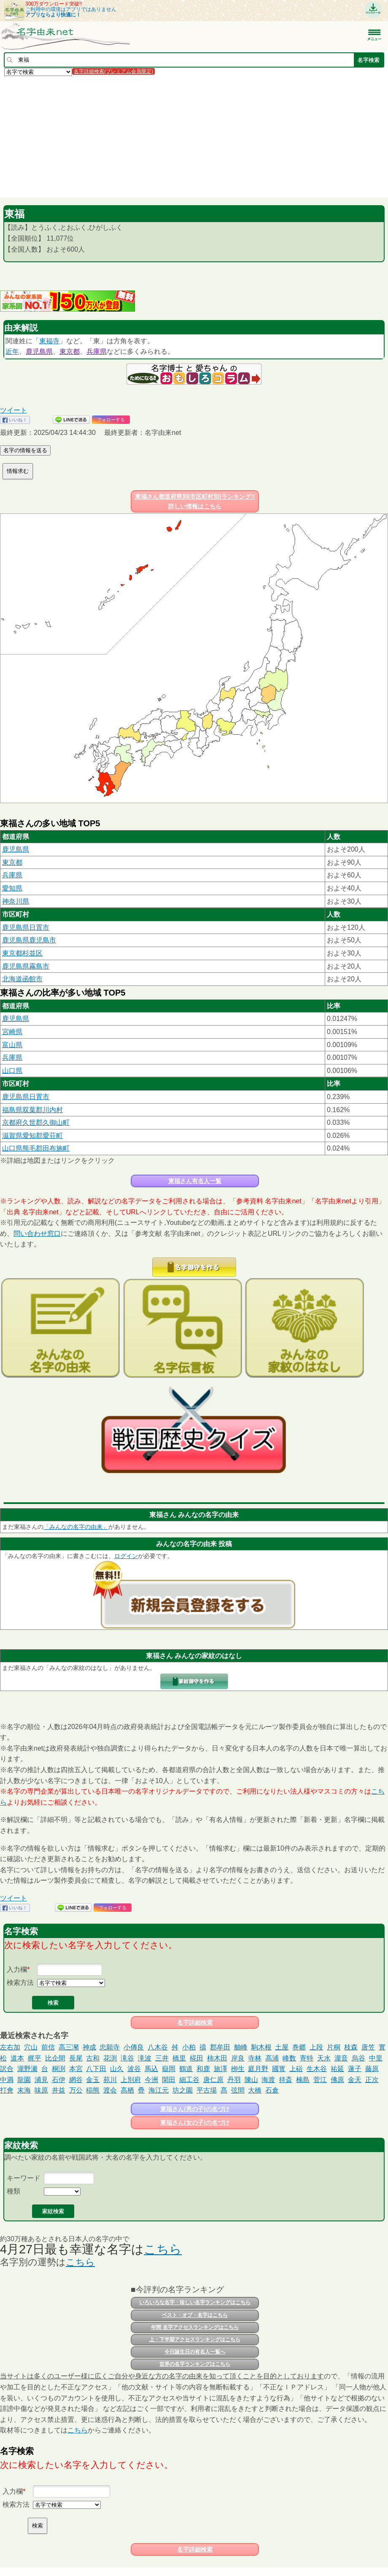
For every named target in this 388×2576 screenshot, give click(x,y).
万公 (76, 2090)
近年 (12, 351)
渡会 (110, 2090)
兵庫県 (96, 351)
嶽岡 (168, 2068)
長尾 (76, 2058)
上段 (316, 2047)
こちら (163, 2249)
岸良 (238, 2058)
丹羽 (234, 2079)
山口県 (12, 1070)
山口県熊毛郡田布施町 (36, 1148)
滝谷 (127, 2058)
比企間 (55, 2058)
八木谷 (158, 2047)
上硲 (296, 2068)
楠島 (303, 2079)
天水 (324, 2058)
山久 (117, 2068)
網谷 (76, 2079)
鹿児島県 (39, 351)
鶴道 (186, 2068)
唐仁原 (213, 2079)
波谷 (134, 2068)
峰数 (289, 2058)
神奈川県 (15, 901)
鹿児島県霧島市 (25, 966)
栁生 (238, 2068)
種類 (13, 2191)
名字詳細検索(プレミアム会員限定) (113, 71)
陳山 (251, 2079)
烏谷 (358, 2058)
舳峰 (241, 2047)
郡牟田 (220, 2047)
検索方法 (20, 1982)
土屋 (281, 2047)
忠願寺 (110, 2047)
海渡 (268, 2079)
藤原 (372, 2068)
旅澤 (220, 2068)
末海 (24, 2090)
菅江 (320, 2079)
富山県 (12, 1044)
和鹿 (203, 2068)
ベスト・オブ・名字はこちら (195, 2315)
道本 (17, 2058)
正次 (372, 2079)
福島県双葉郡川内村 (32, 1109)
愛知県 (12, 888)
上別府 (131, 2079)
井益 (58, 2090)
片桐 (333, 2047)
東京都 (69, 351)
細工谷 (189, 2079)
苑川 (110, 2079)
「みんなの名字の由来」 (75, 1526)
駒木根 (261, 2047)
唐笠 (368, 2047)
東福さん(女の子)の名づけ (194, 2122)
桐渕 (58, 2068)
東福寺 (49, 341)
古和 (93, 2058)
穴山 (31, 2047)
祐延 (337, 2068)
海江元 (158, 2090)
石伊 (58, 2079)
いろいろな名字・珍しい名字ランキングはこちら (195, 2302)
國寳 (279, 2068)
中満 (6, 2079)
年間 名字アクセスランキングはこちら (194, 2327)
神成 (89, 2047)
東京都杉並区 (22, 953)
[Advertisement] (194, 136)
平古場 (207, 2090)
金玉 (93, 2079)
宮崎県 (12, 1031)
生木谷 (317, 2068)
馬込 (151, 2068)
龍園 (24, 2079)
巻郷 (299, 2047)
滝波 (144, 2058)
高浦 (272, 2058)
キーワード (23, 2178)
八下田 (96, 2068)
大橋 (254, 2090)
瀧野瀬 (27, 2068)
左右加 (10, 2047)
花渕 (110, 2058)
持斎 (285, 2079)
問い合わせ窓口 (37, 1233)
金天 (354, 2079)
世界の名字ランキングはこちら (194, 2364)
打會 (6, 2090)
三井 (162, 2058)
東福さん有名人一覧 (194, 1181)
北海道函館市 (22, 979)
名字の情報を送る (25, 450)
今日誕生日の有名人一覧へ (194, 2352)
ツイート (13, 410)
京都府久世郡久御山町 (36, 1122)
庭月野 (258, 2068)
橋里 (179, 2058)
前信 (48, 2047)
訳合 (6, 2068)
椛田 (196, 2058)
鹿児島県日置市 (25, 927)
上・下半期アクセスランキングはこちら (194, 2340)
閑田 (168, 2079)
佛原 (337, 2079)
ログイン (126, 1556)
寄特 (306, 2058)
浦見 (41, 2079)
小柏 (189, 2047)
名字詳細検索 (195, 2022)
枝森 (351, 2047)
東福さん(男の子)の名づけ (194, 2109)
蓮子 (354, 2068)
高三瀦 (69, 2047)
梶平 (34, 2058)
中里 (376, 2058)
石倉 (272, 2090)
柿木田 (217, 2058)
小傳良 (134, 2047)
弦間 (238, 2090)
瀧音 (341, 2058)
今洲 (151, 2079)
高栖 (127, 2090)
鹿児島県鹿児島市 (29, 940)
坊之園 (182, 2090)
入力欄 (17, 1969)
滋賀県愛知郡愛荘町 (32, 1135)
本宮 (76, 2068)
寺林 (254, 2058)
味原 (41, 2090)
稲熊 (93, 2090)
